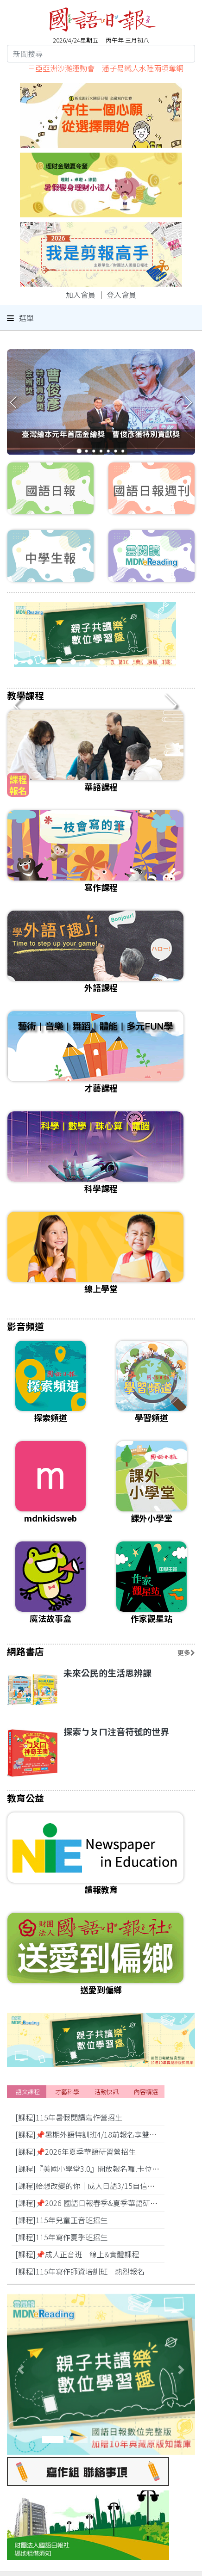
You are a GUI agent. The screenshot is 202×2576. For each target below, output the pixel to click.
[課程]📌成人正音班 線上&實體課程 (77, 2254)
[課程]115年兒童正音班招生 (61, 2219)
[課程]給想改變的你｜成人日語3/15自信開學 (88, 2185)
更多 (186, 1652)
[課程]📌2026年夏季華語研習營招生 (75, 2151)
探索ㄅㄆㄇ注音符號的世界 (116, 1731)
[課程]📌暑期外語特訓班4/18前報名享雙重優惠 (93, 2134)
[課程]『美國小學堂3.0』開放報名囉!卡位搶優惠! (96, 2168)
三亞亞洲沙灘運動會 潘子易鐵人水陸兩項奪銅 (105, 68)
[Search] (101, 53)
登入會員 (121, 294)
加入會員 (80, 294)
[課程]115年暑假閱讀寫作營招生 (68, 2117)
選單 (20, 317)
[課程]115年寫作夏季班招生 (61, 2237)
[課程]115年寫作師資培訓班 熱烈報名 (80, 2271)
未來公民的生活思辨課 (107, 1672)
